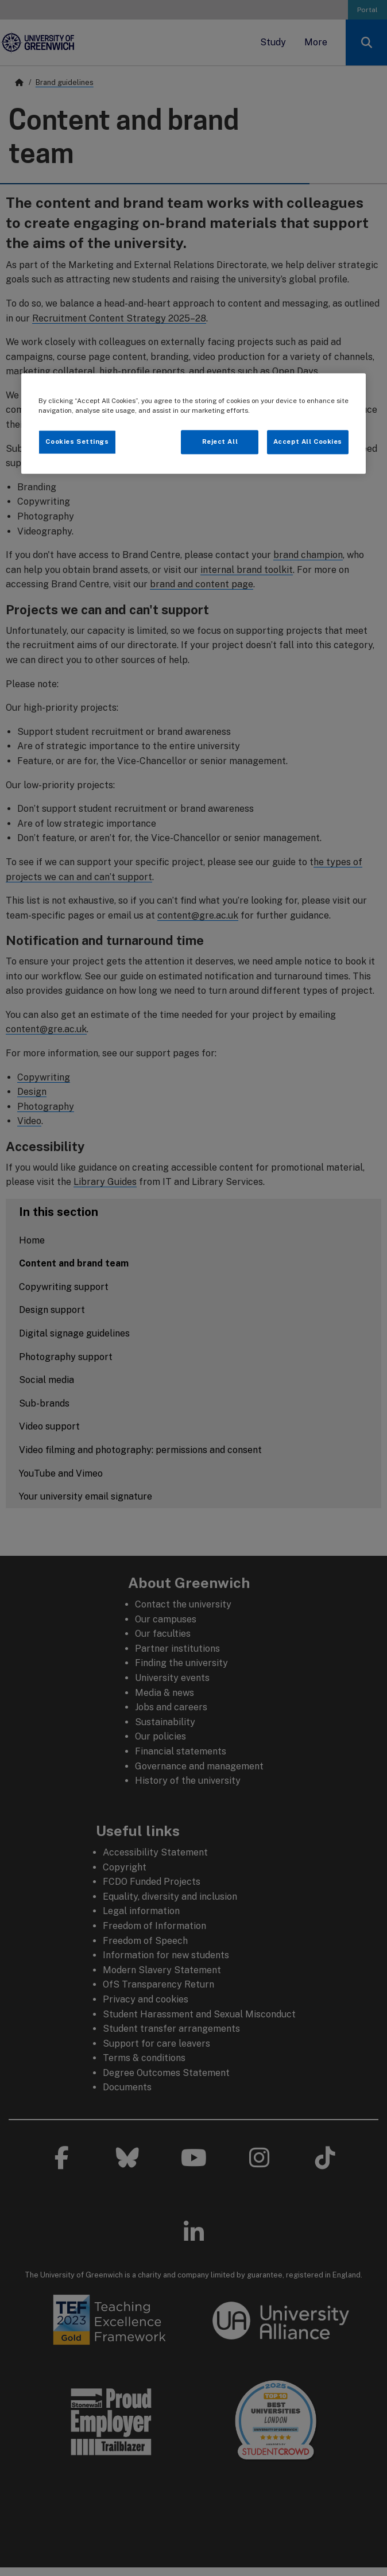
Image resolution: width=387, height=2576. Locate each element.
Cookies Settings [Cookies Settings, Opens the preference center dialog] (77, 441)
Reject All (220, 441)
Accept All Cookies (307, 441)
